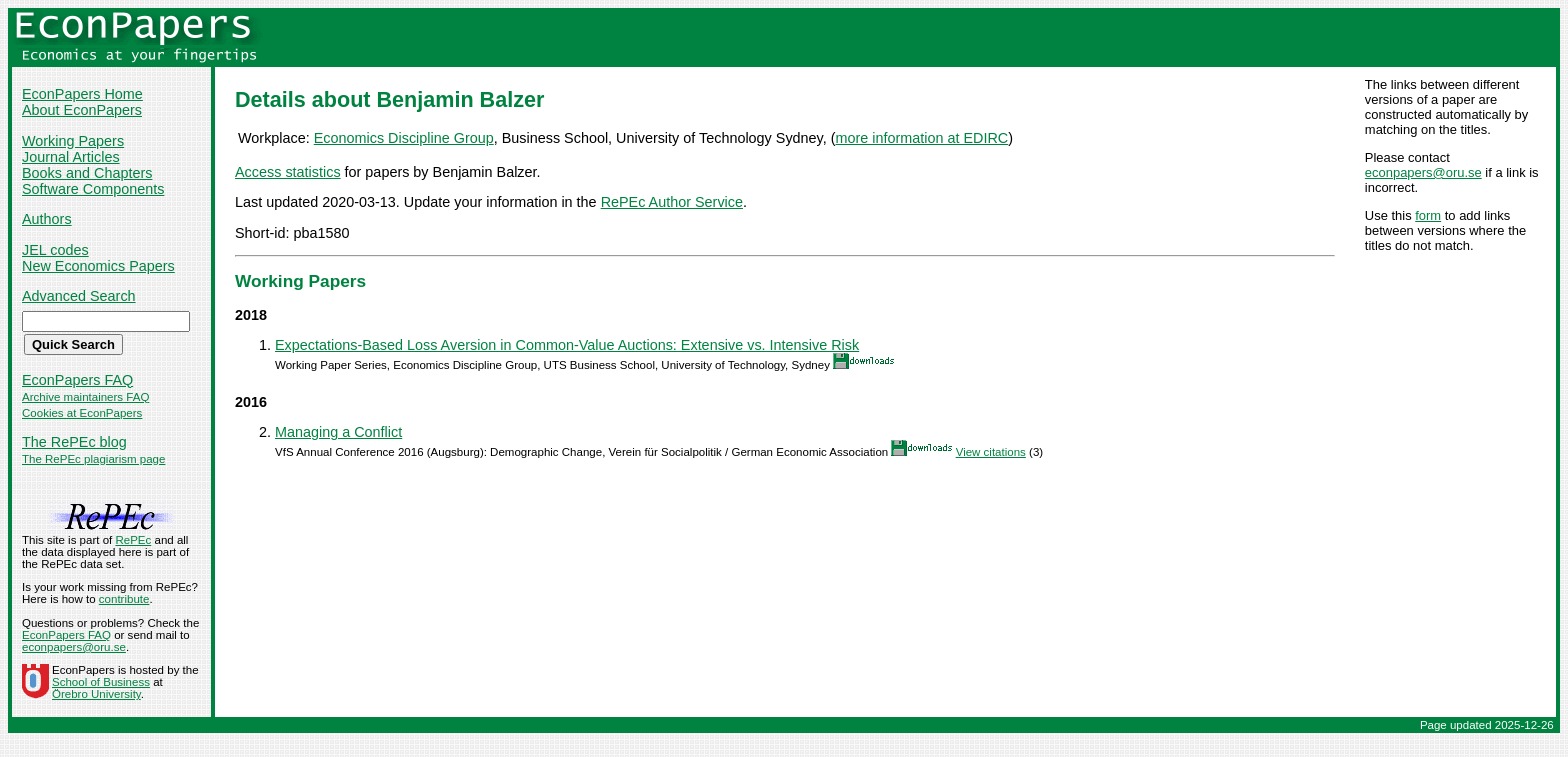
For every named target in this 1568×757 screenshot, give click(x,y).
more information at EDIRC (922, 138)
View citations (991, 452)
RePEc (133, 540)
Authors (47, 219)
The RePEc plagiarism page (93, 459)
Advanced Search (79, 296)
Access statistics (288, 172)
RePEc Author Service (672, 202)
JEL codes (55, 250)
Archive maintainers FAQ (85, 397)
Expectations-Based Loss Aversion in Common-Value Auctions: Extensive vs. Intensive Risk (567, 345)
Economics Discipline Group (404, 138)
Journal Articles (71, 157)
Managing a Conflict (338, 432)
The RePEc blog (74, 442)
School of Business (101, 682)
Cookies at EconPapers (82, 413)
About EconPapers (82, 110)
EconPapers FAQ (77, 380)
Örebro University (96, 694)
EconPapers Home (82, 94)
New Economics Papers (98, 266)
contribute (124, 599)
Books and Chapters (87, 173)
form (1428, 215)
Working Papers (73, 141)
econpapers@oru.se (1423, 172)
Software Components (93, 189)
